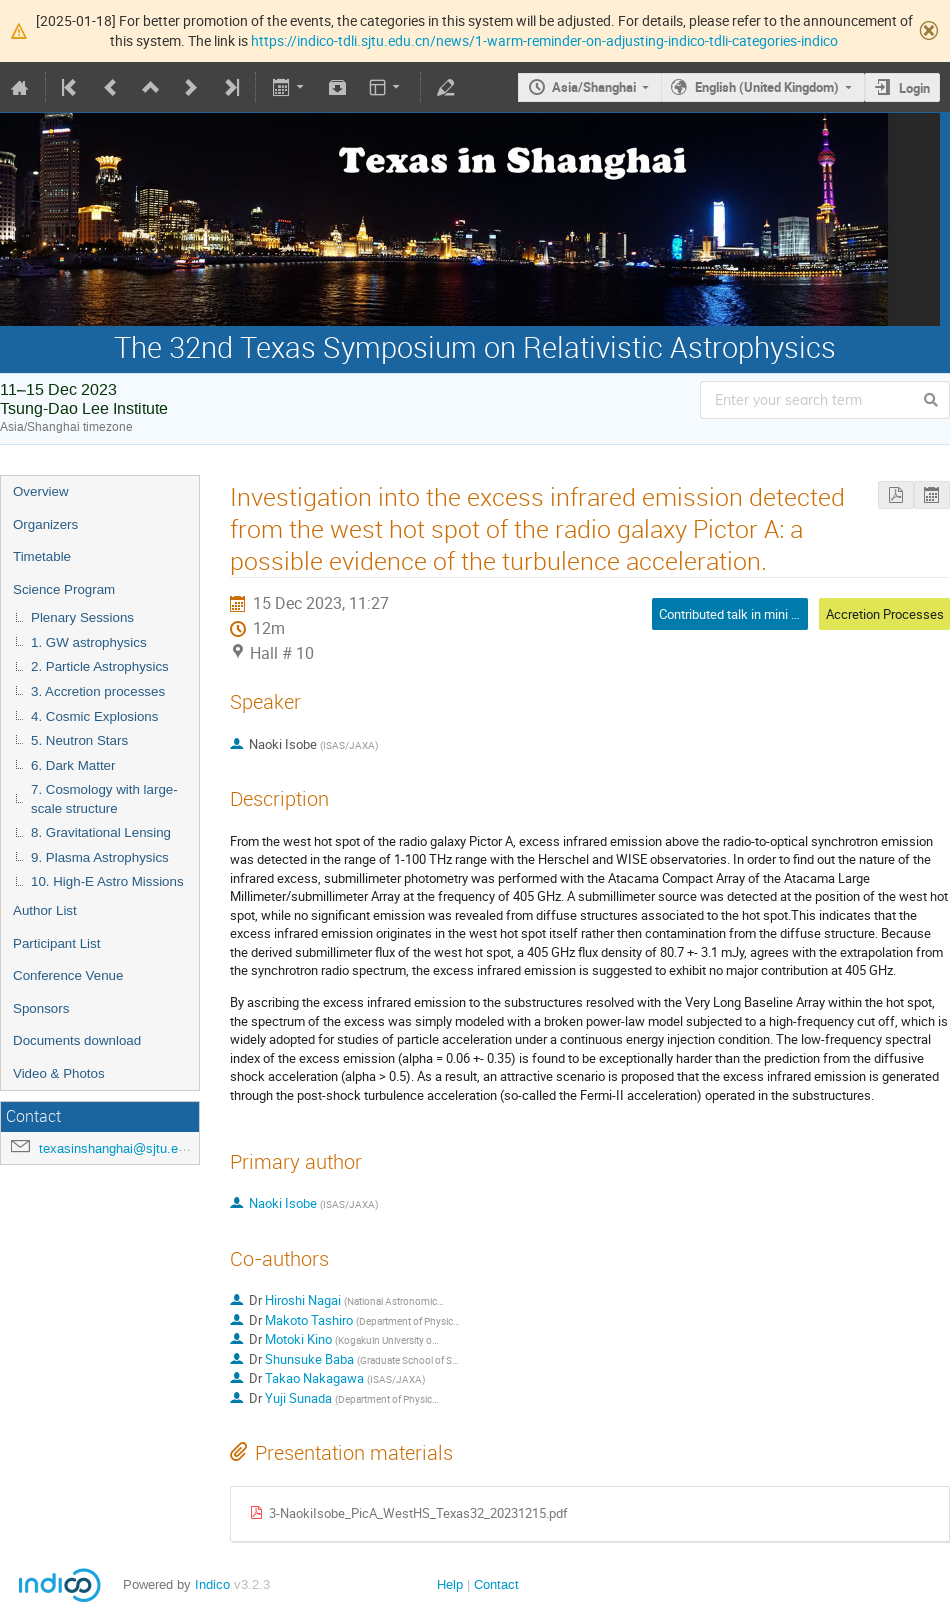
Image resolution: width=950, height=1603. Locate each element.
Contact (496, 1584)
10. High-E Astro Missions (107, 881)
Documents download (77, 1040)
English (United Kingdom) (767, 87)
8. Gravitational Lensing (101, 832)
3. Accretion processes (98, 691)
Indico (212, 1584)
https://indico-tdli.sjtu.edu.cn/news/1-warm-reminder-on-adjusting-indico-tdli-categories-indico (544, 40)
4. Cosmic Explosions (94, 716)
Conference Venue (68, 975)
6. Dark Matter (73, 765)
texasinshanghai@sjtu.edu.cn (124, 1148)
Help (450, 1584)
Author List (45, 910)
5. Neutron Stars (79, 740)
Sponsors (41, 1008)
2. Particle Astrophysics (100, 666)
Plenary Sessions (82, 617)
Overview (41, 491)
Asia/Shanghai (594, 87)
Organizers (45, 524)
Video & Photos (59, 1073)
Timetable (42, 556)
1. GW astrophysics (89, 642)
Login (914, 88)
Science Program (64, 589)
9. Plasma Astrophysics (100, 857)
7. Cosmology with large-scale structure (104, 799)
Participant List (56, 943)
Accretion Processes (885, 614)
